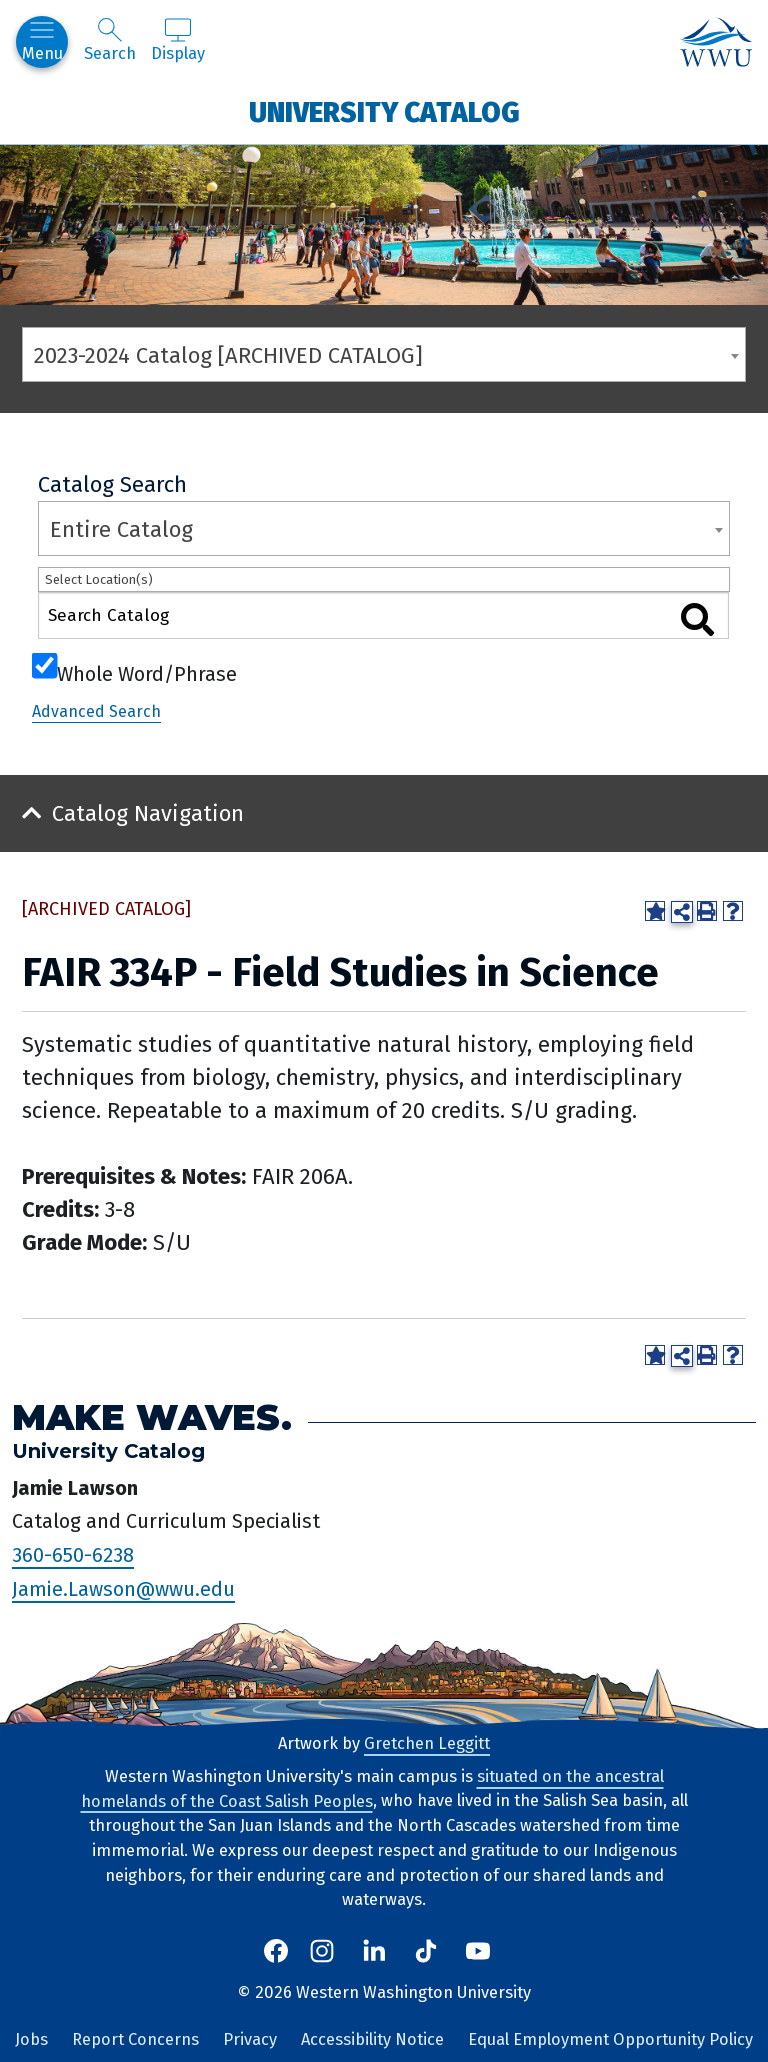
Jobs (31, 2039)
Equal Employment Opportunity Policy (610, 2039)
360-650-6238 (73, 1555)
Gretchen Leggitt (427, 1743)
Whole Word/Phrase (147, 672)
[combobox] (384, 354)
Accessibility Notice (372, 2039)
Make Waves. (152, 1417)
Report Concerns (135, 2039)
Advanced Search (96, 711)
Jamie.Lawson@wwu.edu (123, 1589)
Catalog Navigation (148, 813)
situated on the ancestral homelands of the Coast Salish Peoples (372, 1789)
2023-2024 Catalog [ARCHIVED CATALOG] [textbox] (228, 355)
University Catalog (384, 111)
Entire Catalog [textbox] (121, 529)
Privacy (250, 2039)
